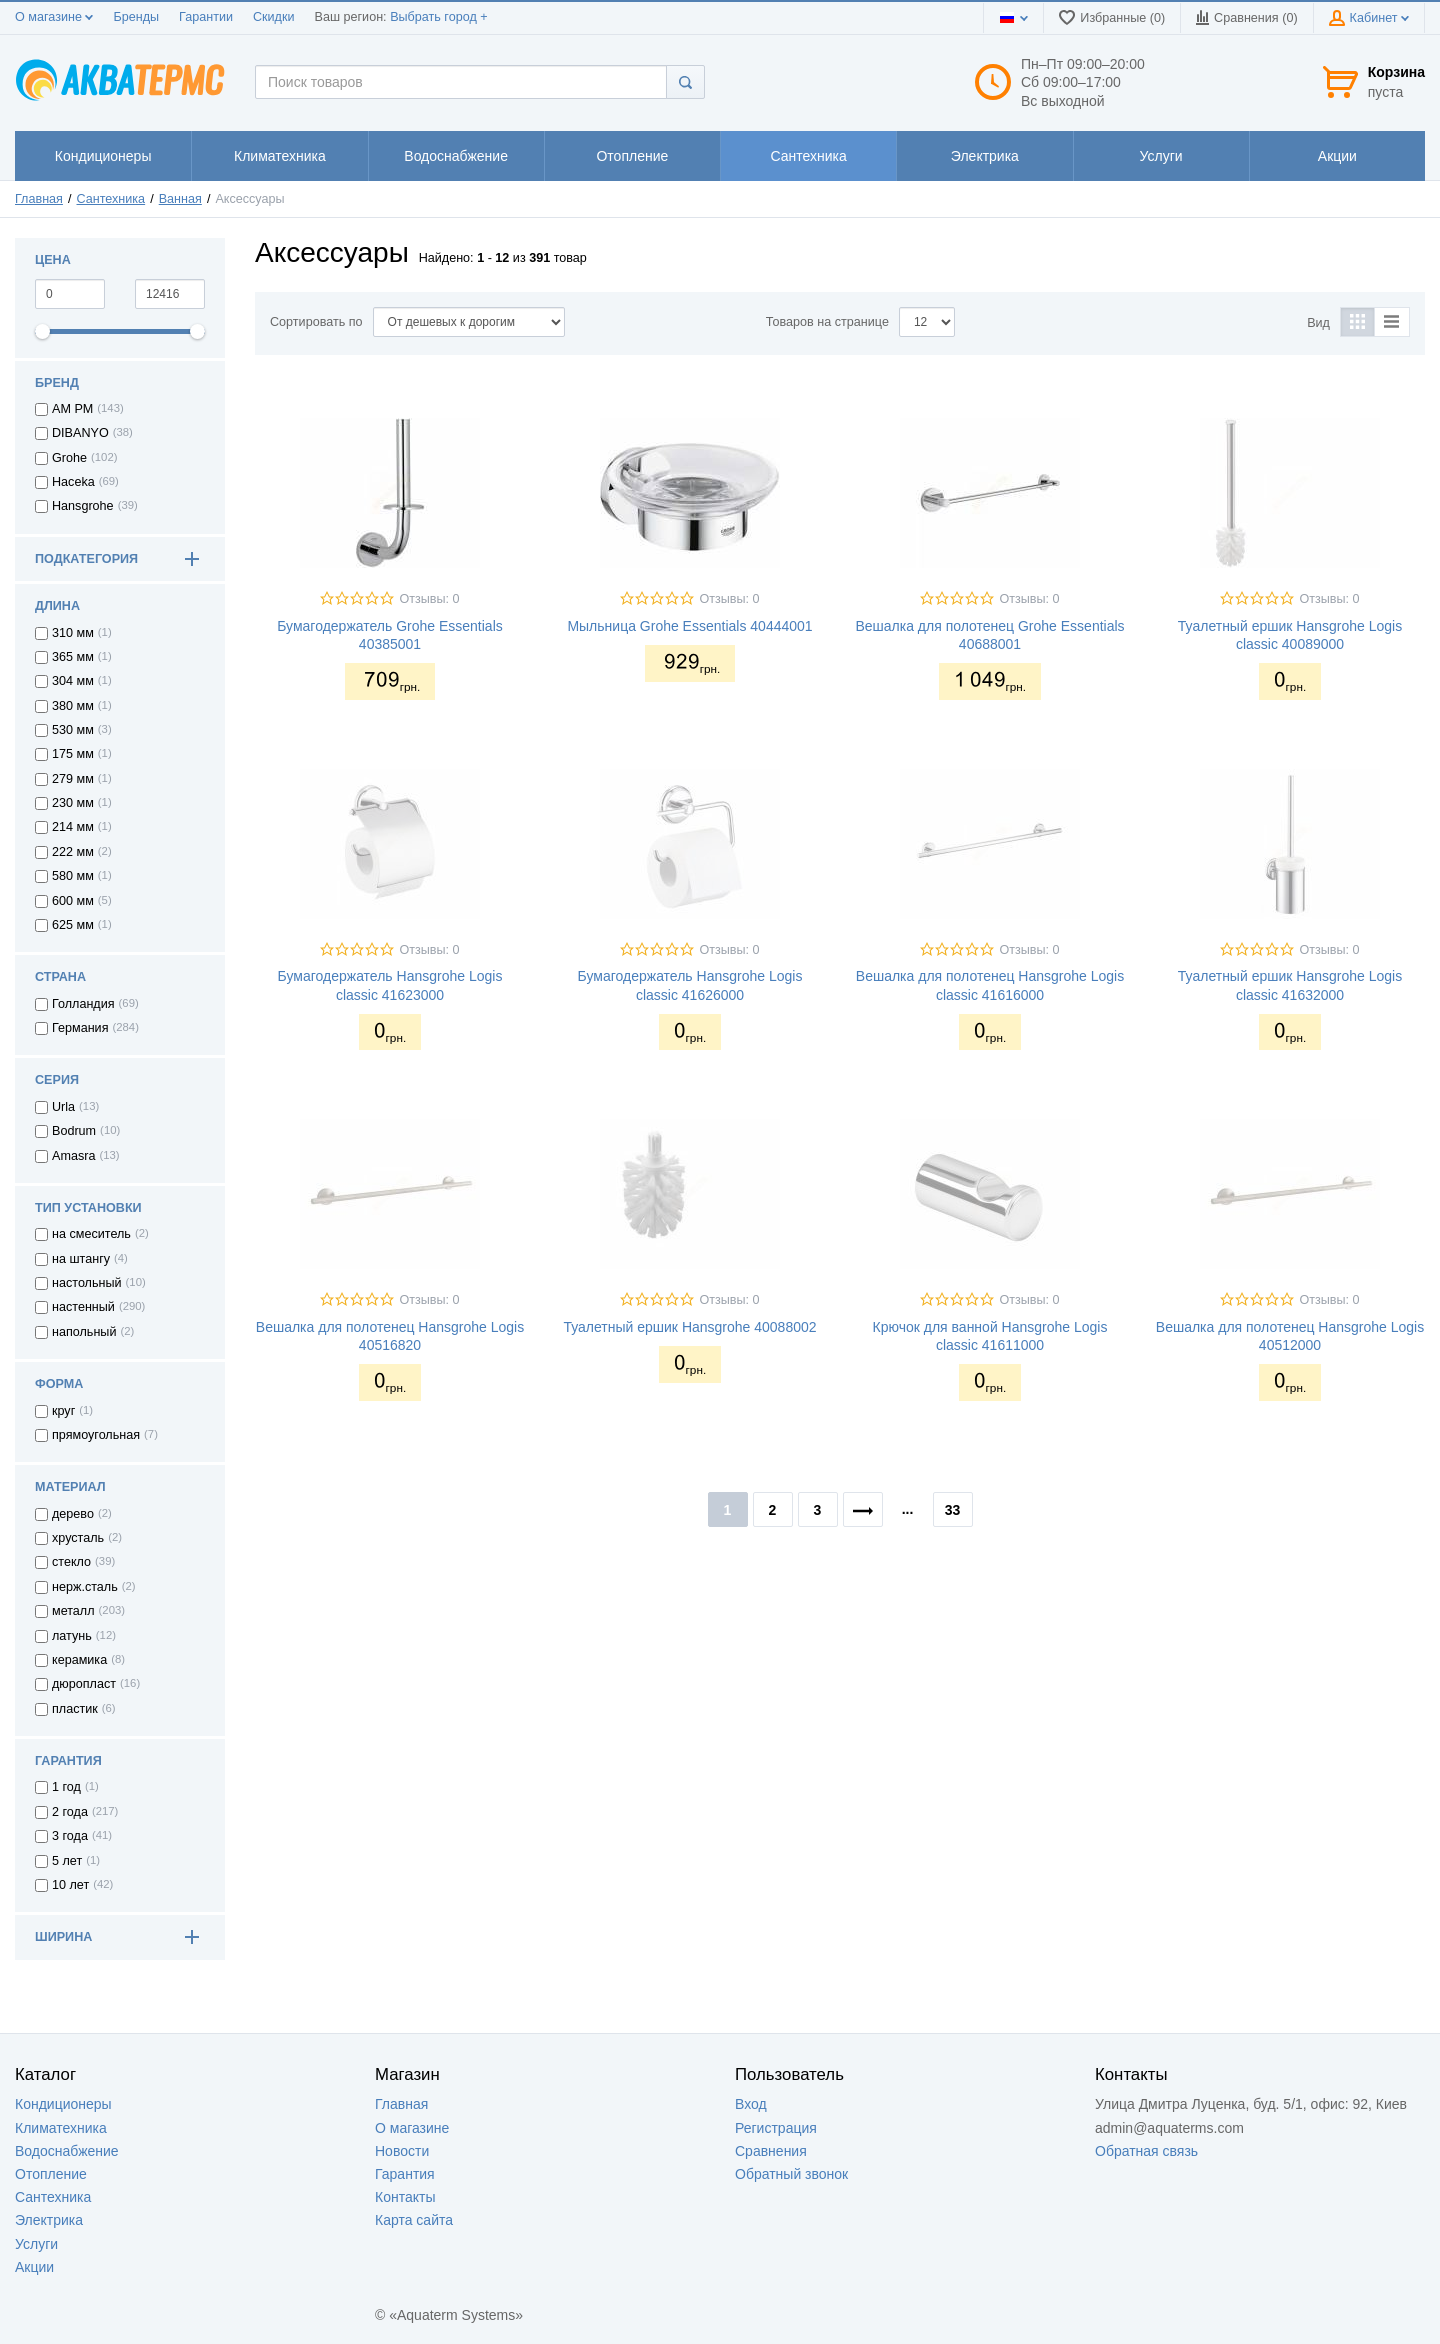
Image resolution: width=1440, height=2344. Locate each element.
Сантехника (111, 199)
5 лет (67, 1861)
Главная (39, 199)
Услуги (36, 2244)
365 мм (73, 657)
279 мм (73, 779)
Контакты (405, 2197)
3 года (70, 1836)
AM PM (72, 409)
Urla (63, 1107)
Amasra (73, 1156)
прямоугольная (96, 1435)
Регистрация (776, 2128)
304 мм (73, 681)
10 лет (70, 1885)
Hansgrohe (83, 506)
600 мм (73, 901)
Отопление (51, 2174)
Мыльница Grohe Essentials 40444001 (689, 626)
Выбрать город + (438, 17)
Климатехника (61, 2128)
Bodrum (74, 1131)
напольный (84, 1332)
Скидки (274, 17)
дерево (73, 1514)
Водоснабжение (67, 2151)
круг (63, 1411)
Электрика (49, 2220)
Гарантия (405, 2174)
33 (953, 1510)
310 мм (73, 633)
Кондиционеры (63, 2104)
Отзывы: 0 (429, 599)
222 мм (73, 852)
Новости (402, 2151)
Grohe (69, 458)
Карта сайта (414, 2220)
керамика (79, 1660)
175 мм (73, 754)
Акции (34, 2267)
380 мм (73, 706)
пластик (75, 1709)
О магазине (54, 17)
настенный (83, 1307)
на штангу (81, 1259)
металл (73, 1611)
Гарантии (206, 17)
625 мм (73, 925)
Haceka (73, 482)
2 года (70, 1812)
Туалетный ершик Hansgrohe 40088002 (689, 1327)
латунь (72, 1636)
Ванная (180, 199)
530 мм (73, 730)
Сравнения (771, 2151)
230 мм (73, 803)
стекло (71, 1562)
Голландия (83, 1004)
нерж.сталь (85, 1587)
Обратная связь (1146, 2151)
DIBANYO (80, 433)
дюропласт (84, 1684)
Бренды (136, 17)
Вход (751, 2104)
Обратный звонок (791, 2174)
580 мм (73, 876)
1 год (66, 1787)
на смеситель (91, 1234)
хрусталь (78, 1538)
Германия (80, 1028)
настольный (87, 1283)
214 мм (73, 827)
